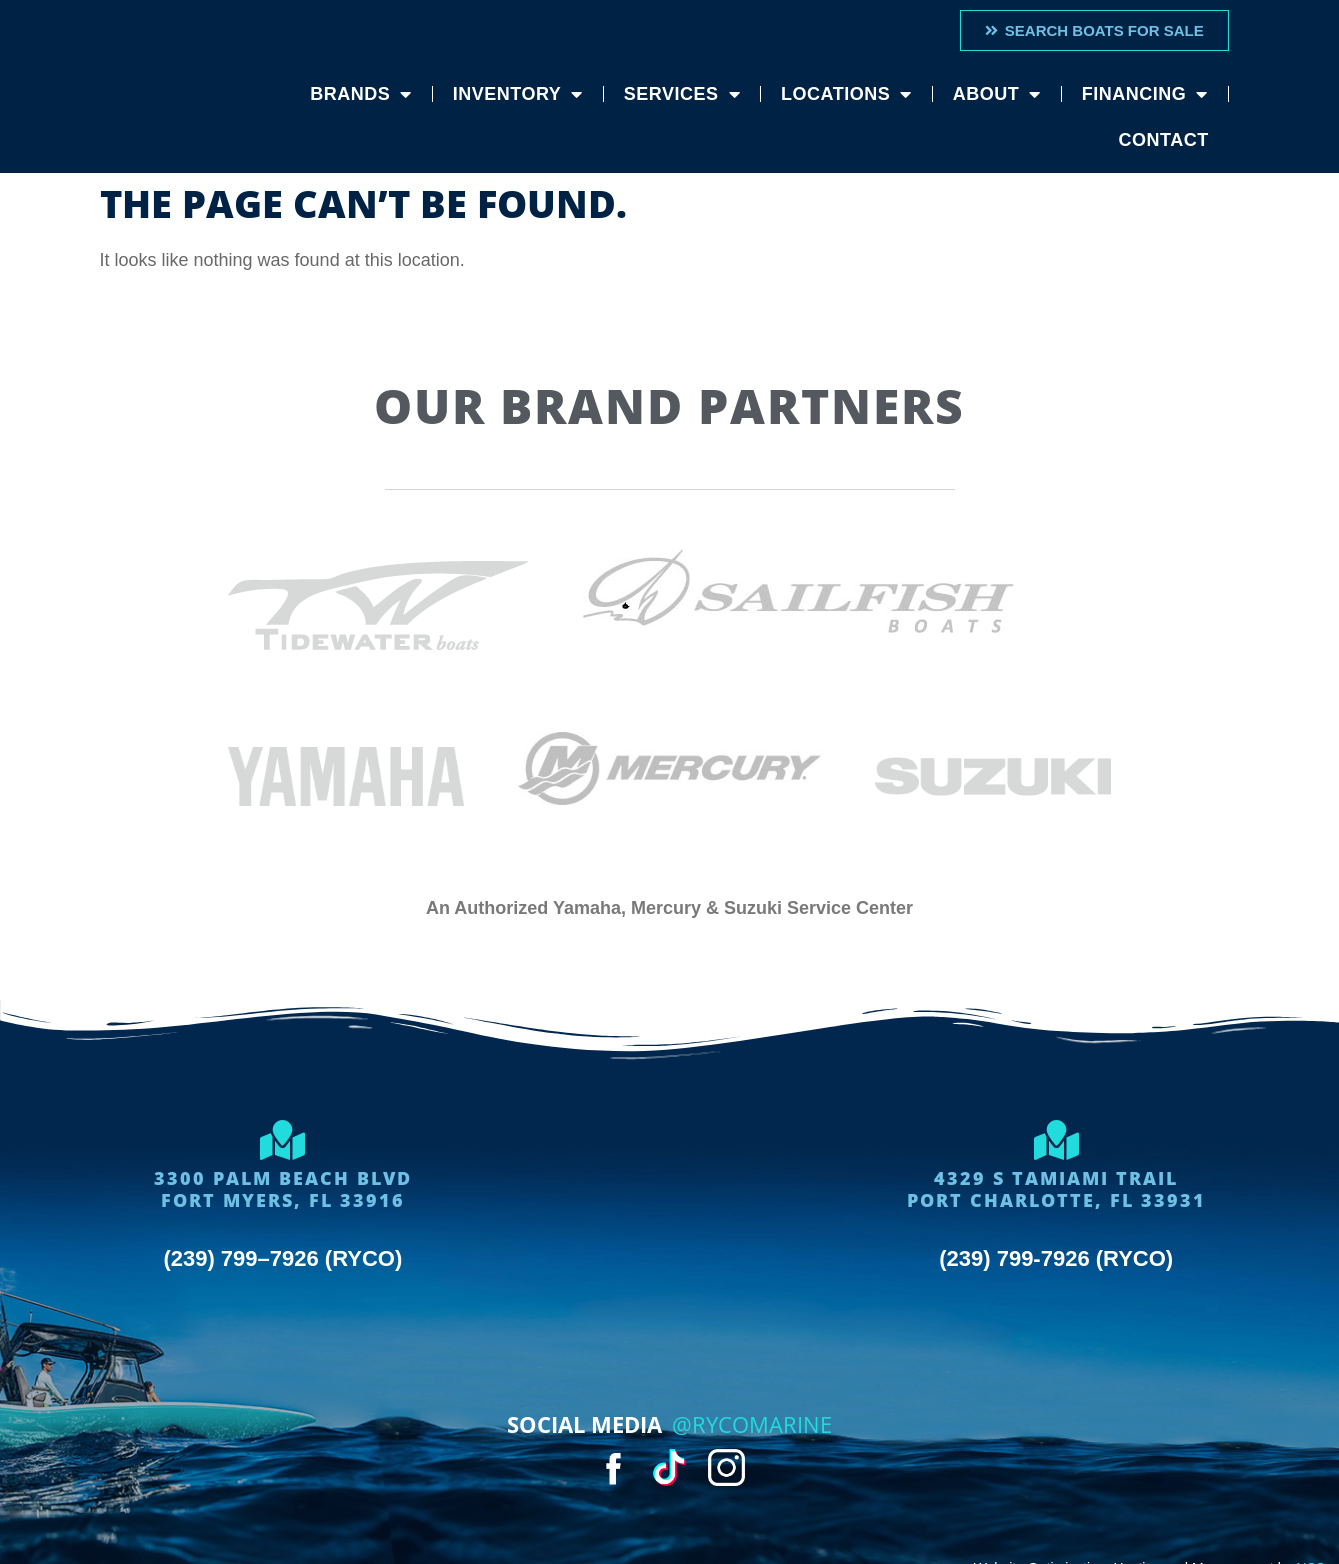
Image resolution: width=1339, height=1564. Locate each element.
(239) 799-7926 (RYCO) (1056, 1258)
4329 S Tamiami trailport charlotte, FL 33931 (1056, 1189)
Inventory (518, 94)
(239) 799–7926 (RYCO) (282, 1258)
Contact (1164, 140)
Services (682, 94)
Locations (846, 94)
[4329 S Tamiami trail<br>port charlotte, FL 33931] (1056, 1140)
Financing (1145, 94)
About (997, 94)
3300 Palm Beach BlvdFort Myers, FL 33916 (283, 1189)
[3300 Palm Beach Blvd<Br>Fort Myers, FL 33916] (283, 1140)
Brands (361, 94)
